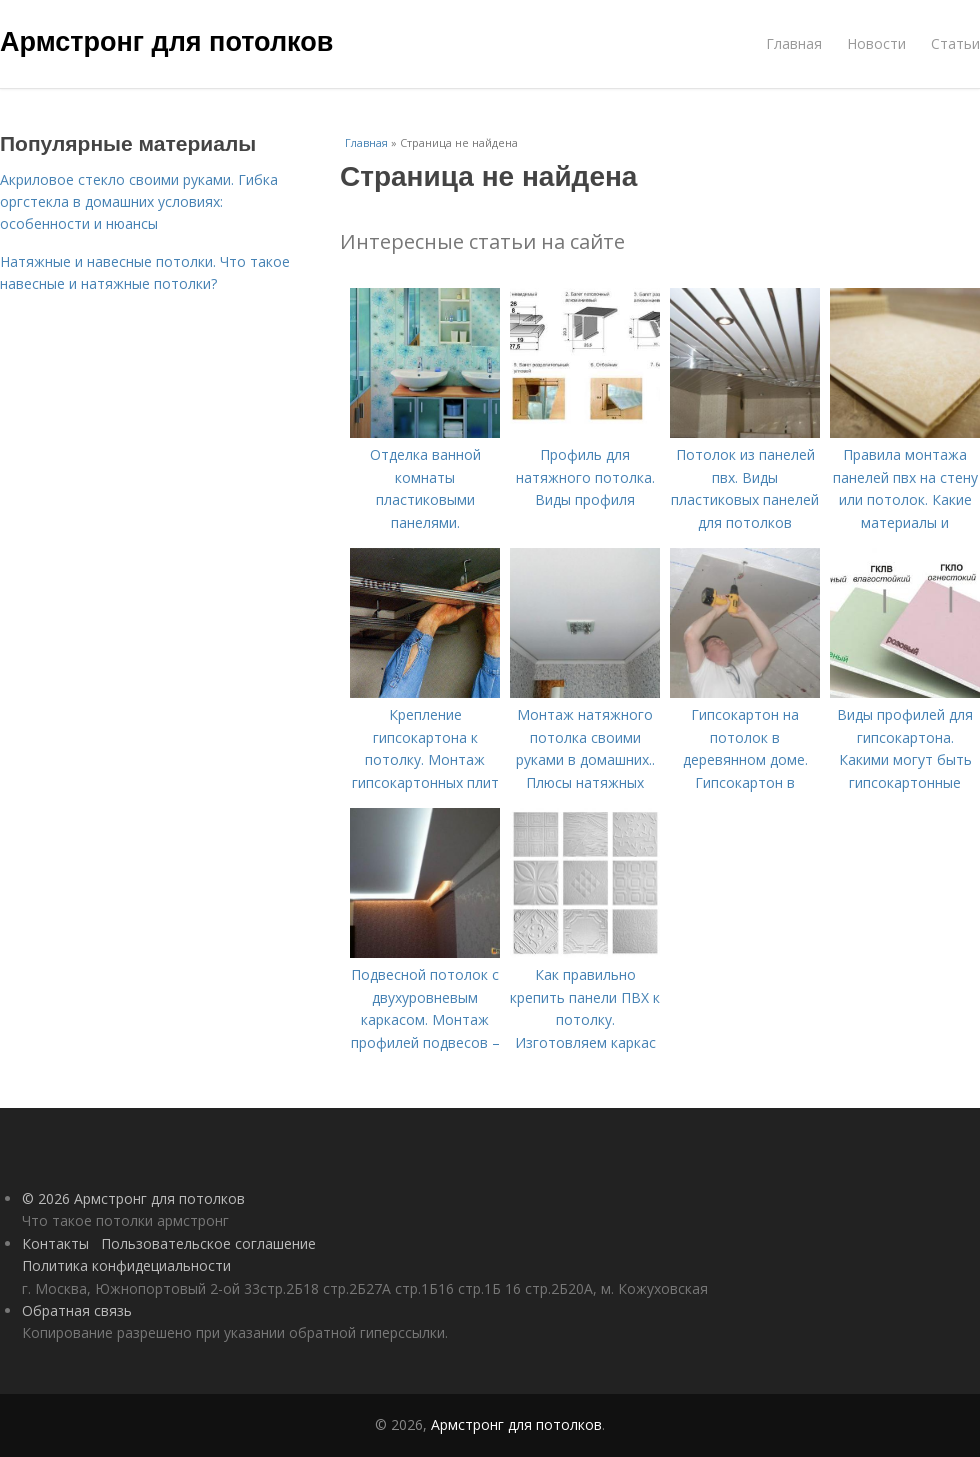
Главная (794, 43)
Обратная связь (77, 1310)
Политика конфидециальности (126, 1265)
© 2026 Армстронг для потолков (133, 1198)
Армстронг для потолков (166, 42)
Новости (876, 43)
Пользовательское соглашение (208, 1243)
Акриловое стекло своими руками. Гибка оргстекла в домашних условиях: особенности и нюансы (139, 202)
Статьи (955, 43)
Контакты (55, 1243)
